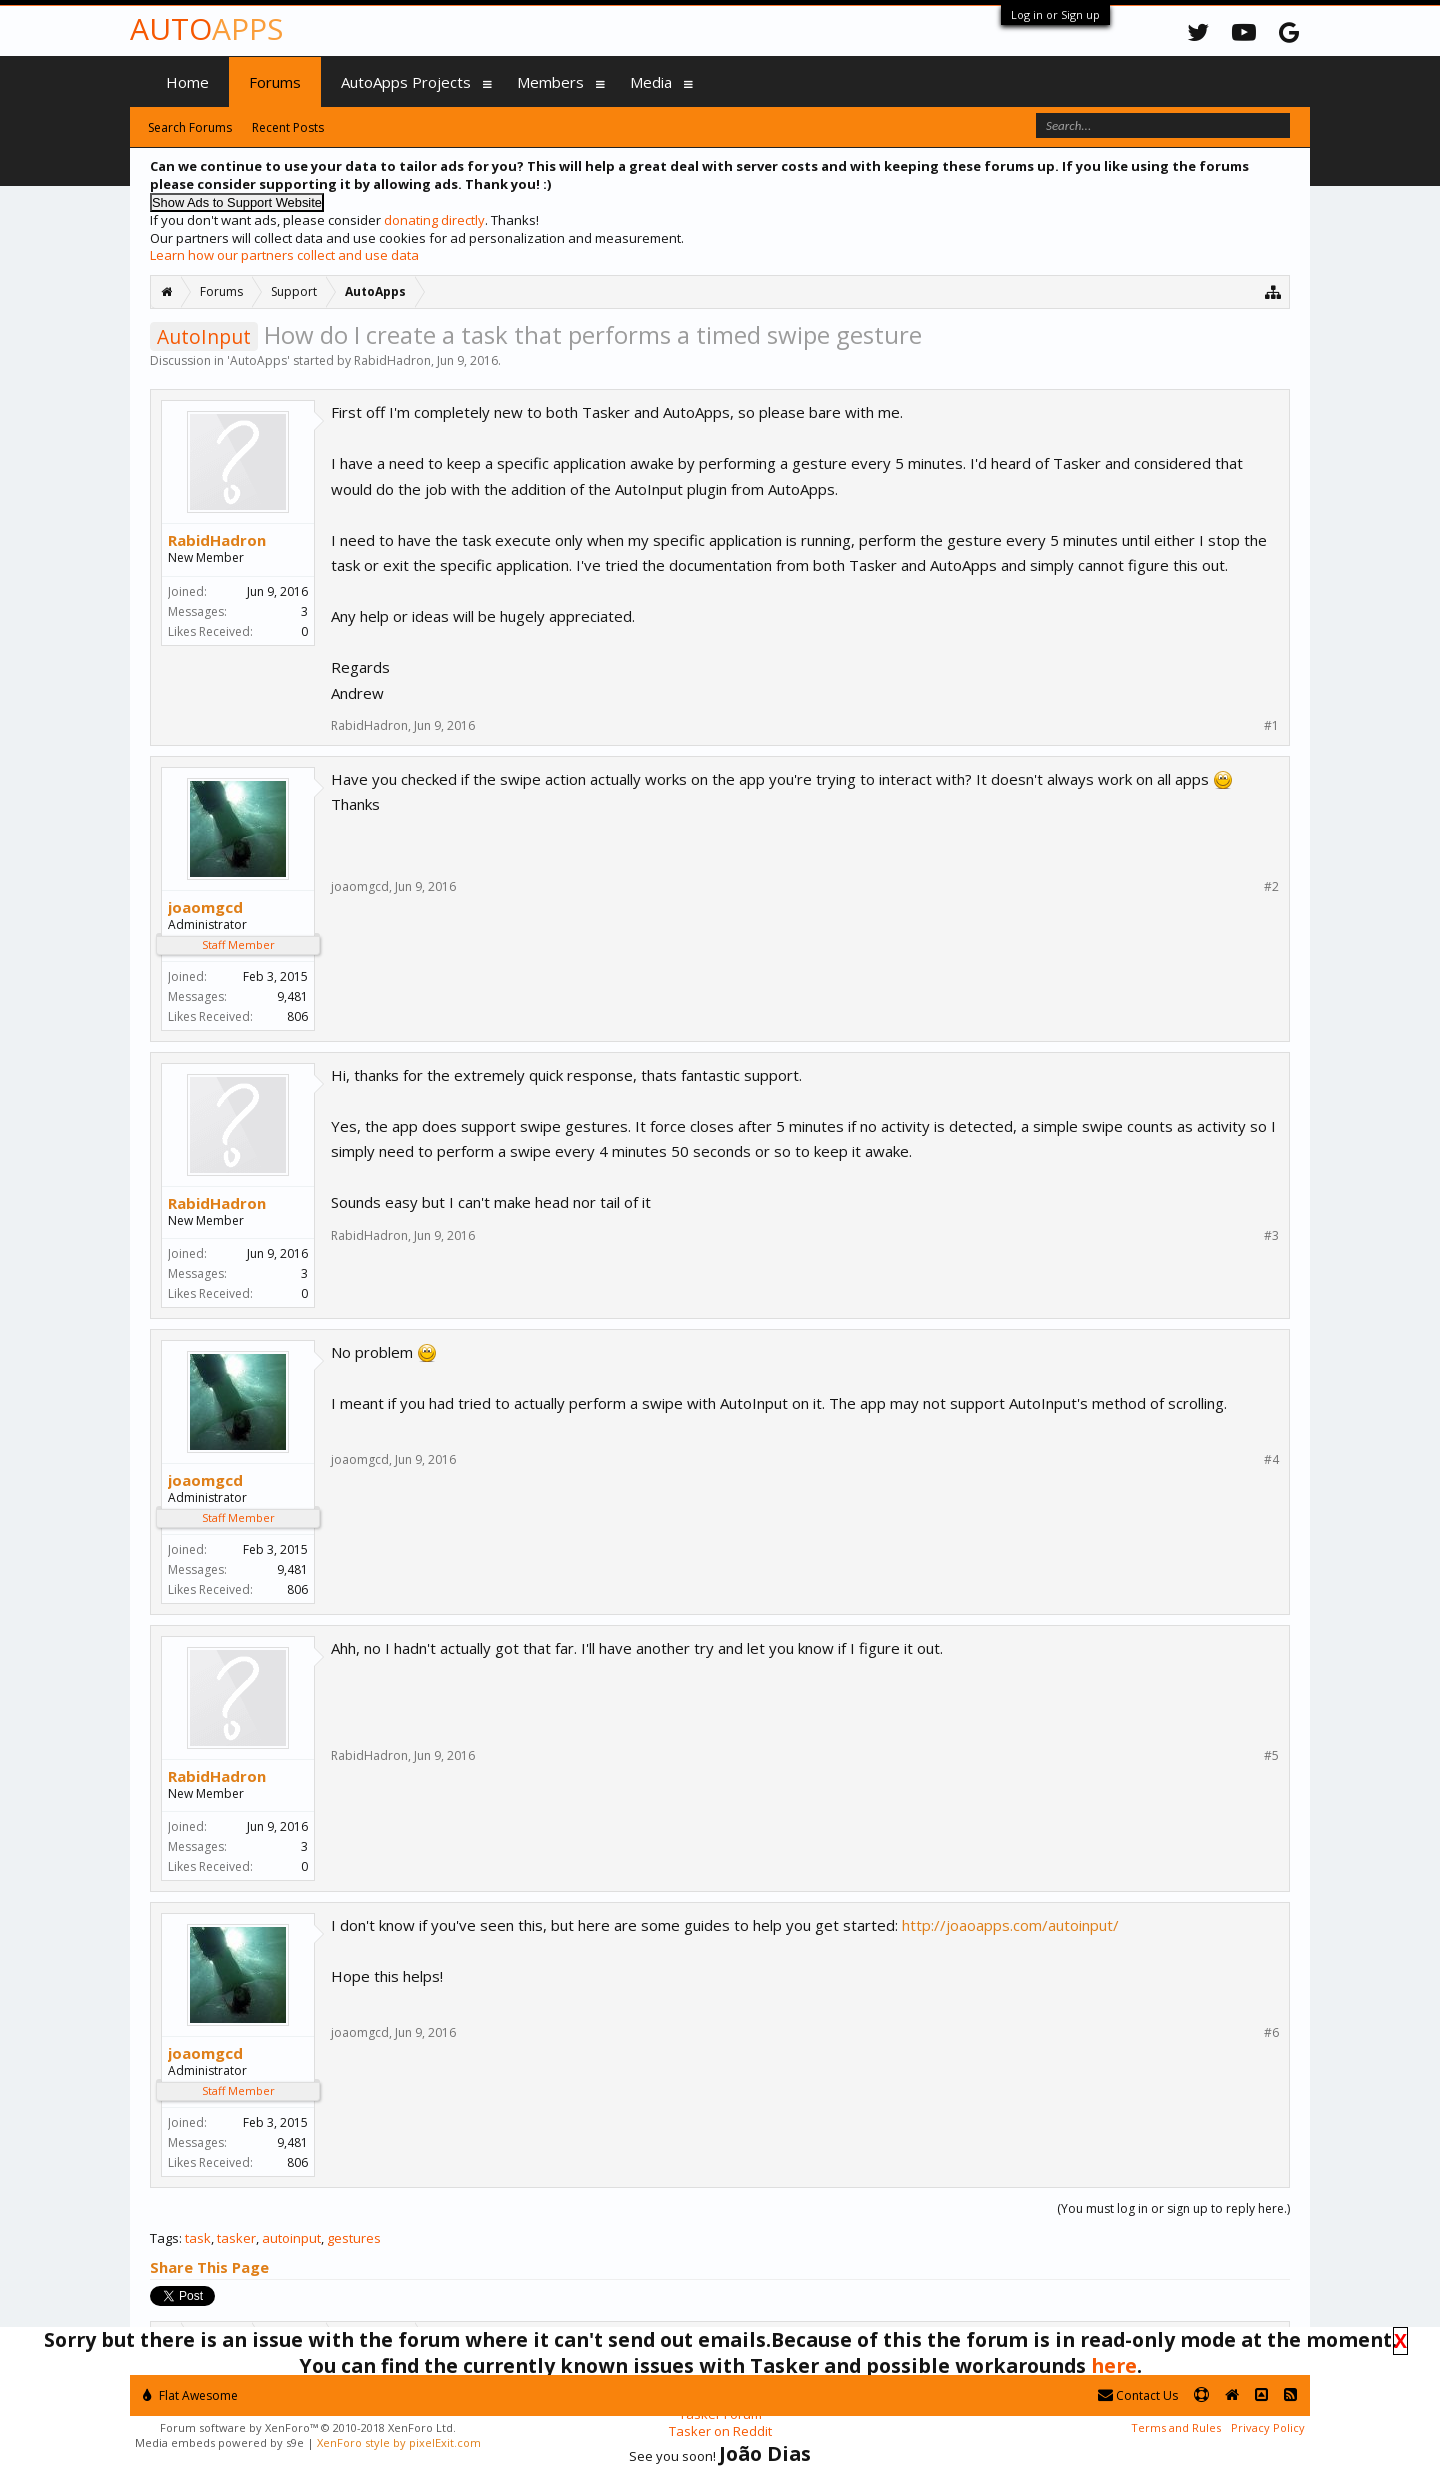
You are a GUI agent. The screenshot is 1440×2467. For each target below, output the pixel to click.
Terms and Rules (1176, 2427)
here (1114, 2365)
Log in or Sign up (1055, 14)
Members (550, 82)
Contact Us (1138, 2395)
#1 (1271, 726)
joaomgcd (205, 907)
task (198, 2238)
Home (187, 82)
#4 (1271, 1460)
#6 (1271, 2033)
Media (651, 82)
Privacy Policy (1268, 2427)
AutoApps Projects (406, 82)
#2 (1271, 887)
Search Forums (190, 127)
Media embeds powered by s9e (219, 2442)
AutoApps (258, 360)
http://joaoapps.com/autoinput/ (1010, 1925)
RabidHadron (392, 360)
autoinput (291, 2238)
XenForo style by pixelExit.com (399, 2442)
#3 (1271, 1236)
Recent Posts (288, 127)
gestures (354, 2238)
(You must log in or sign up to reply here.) (1173, 2208)
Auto (206, 28)
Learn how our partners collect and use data (284, 255)
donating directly (434, 220)
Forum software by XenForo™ (308, 2427)
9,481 (292, 996)
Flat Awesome (190, 2395)
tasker (236, 2238)
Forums (275, 82)
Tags (164, 2238)
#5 (1271, 1756)
